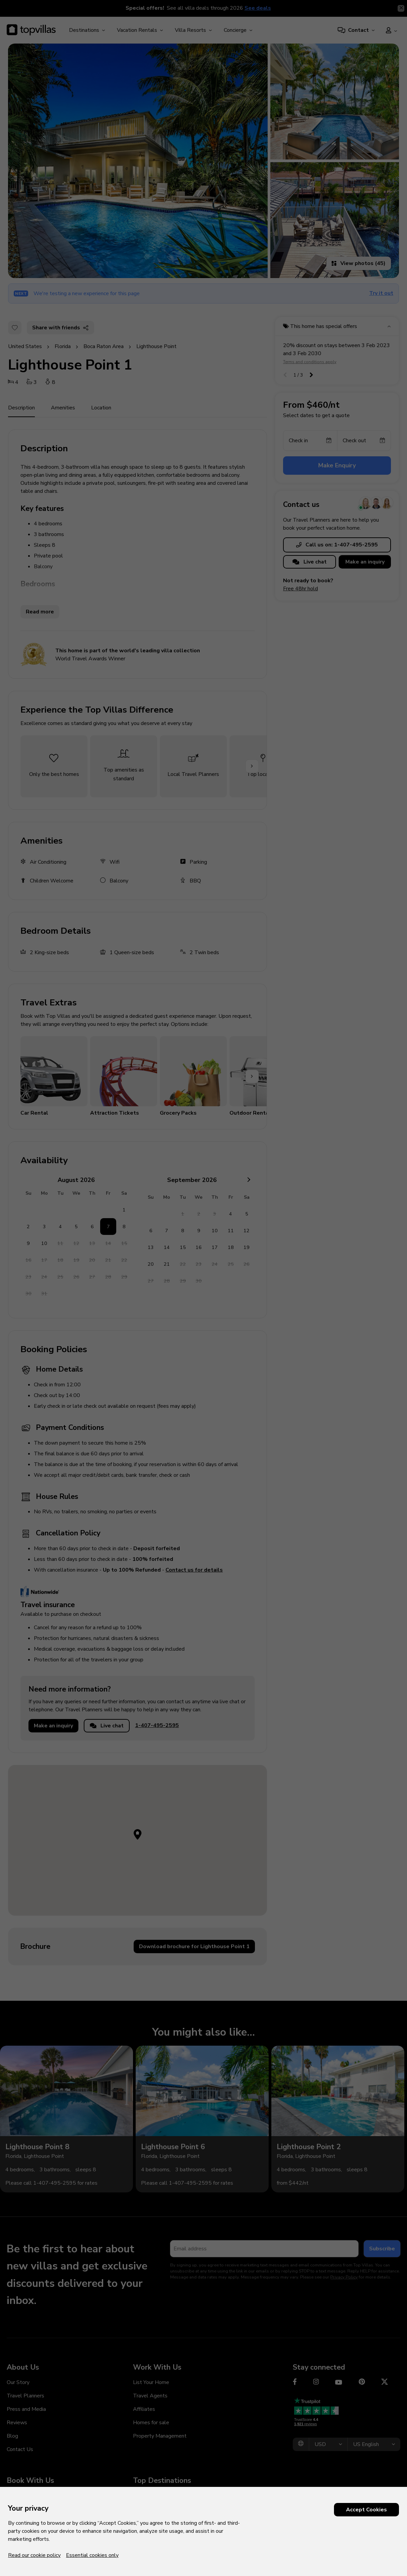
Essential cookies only (92, 2555)
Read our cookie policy (34, 2555)
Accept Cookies (366, 2509)
